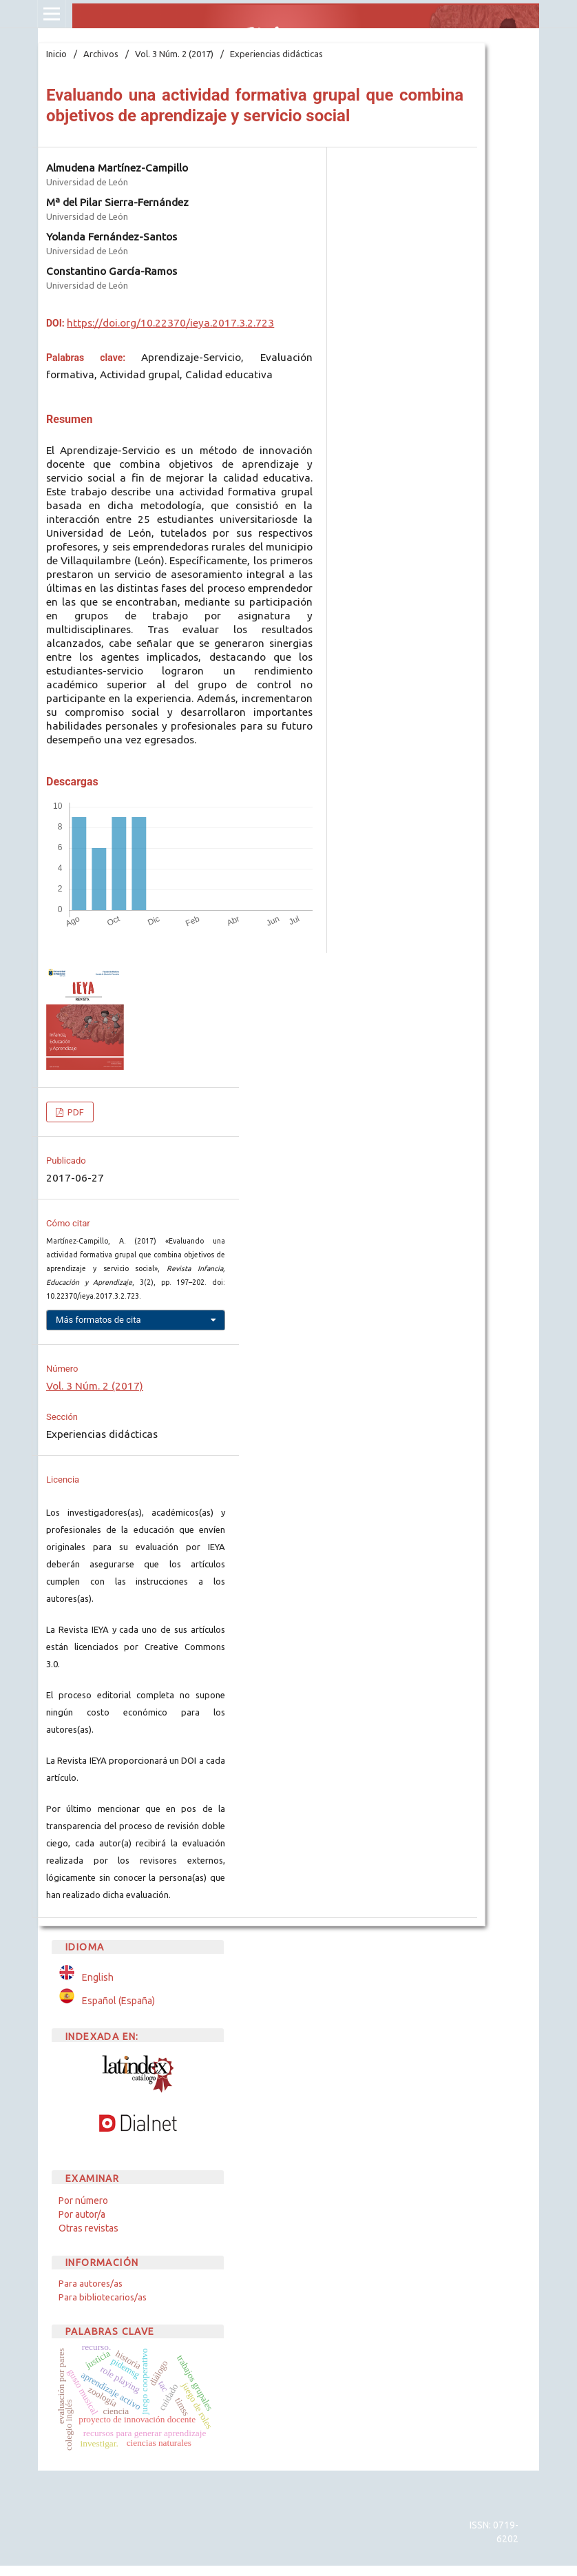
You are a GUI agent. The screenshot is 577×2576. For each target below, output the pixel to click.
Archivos (100, 54)
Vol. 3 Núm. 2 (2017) (174, 54)
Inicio (56, 54)
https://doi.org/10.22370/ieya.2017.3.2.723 (170, 323)
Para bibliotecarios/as (103, 2297)
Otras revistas (88, 2228)
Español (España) (118, 2000)
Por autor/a (82, 2214)
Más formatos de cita (98, 1320)
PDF (74, 1112)
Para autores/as (91, 2283)
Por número (83, 2200)
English (98, 1977)
